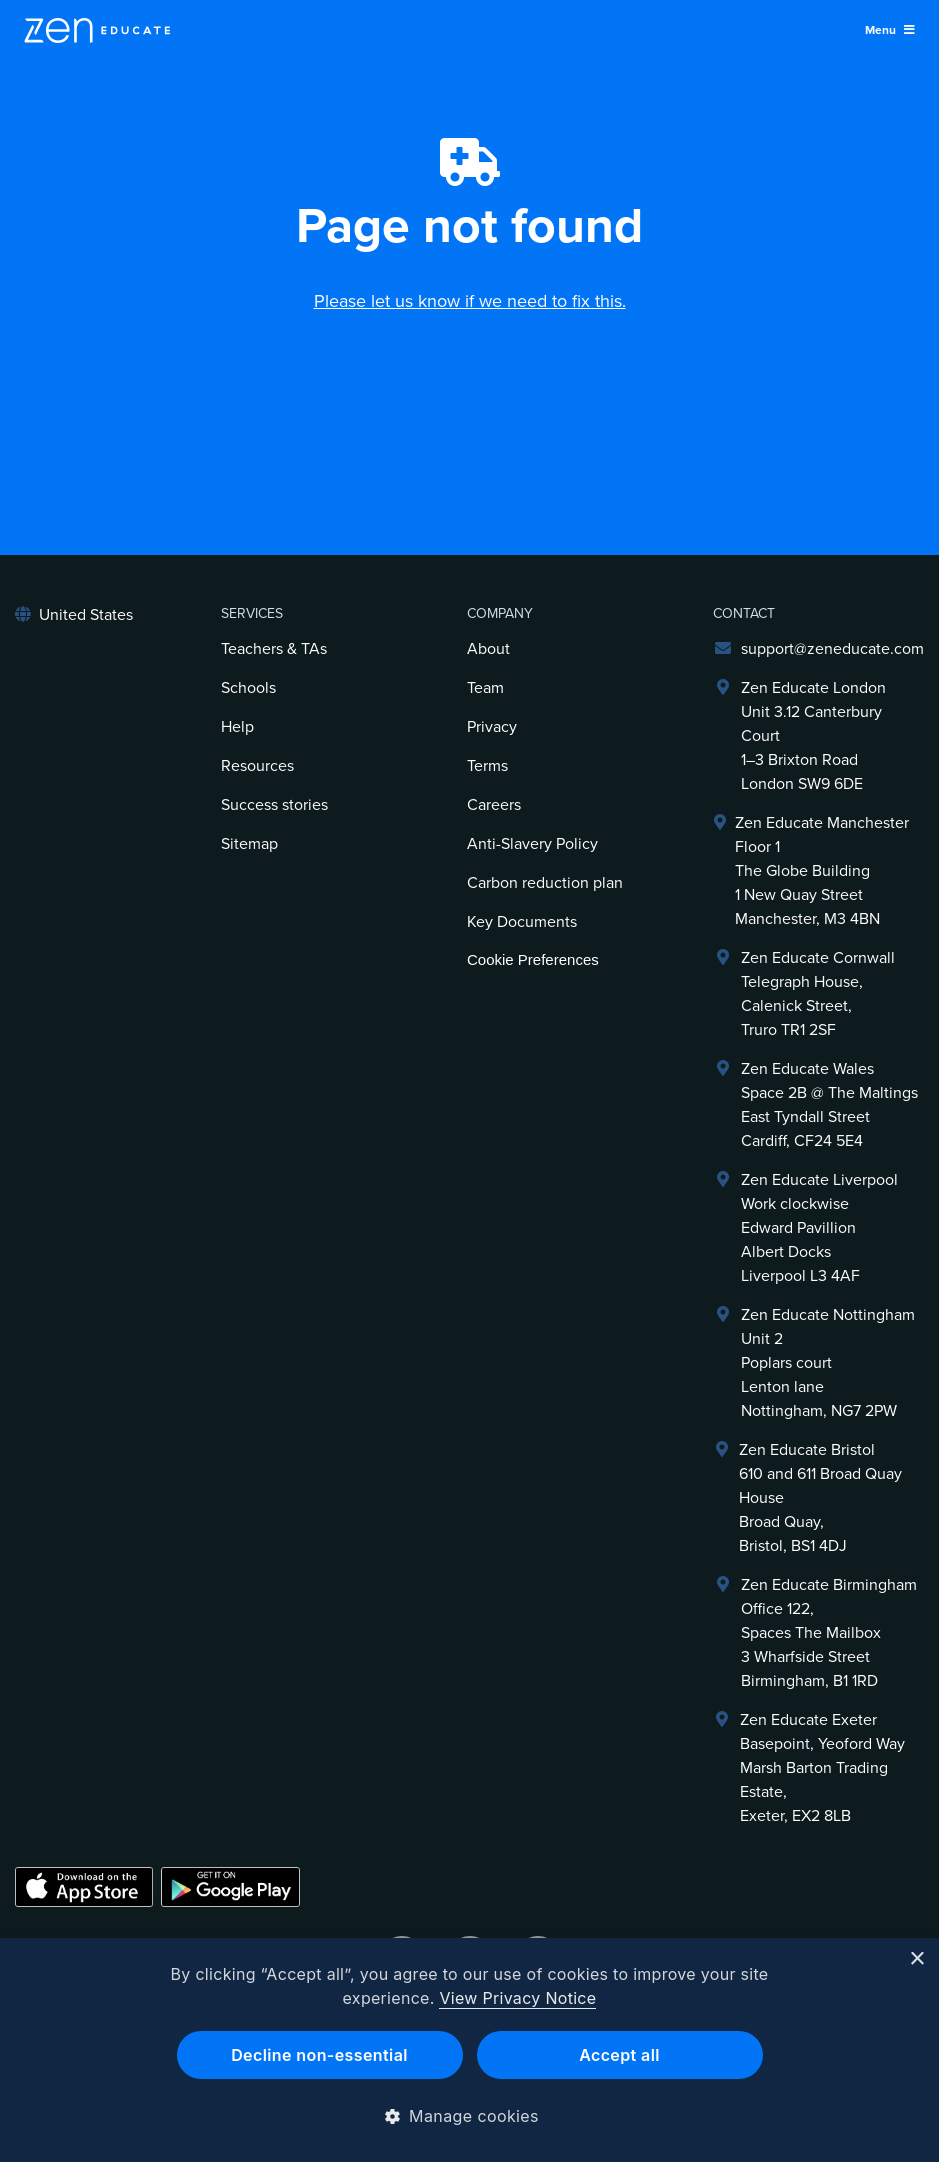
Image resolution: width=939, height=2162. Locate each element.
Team (485, 688)
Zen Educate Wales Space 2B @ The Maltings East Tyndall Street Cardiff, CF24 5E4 (829, 1105)
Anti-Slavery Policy (532, 844)
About (488, 649)
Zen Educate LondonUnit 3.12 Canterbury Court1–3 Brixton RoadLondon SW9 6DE (813, 736)
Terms (487, 766)
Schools (248, 688)
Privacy (492, 727)
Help (237, 727)
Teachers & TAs (274, 649)
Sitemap (249, 844)
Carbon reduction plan (545, 883)
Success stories (274, 805)
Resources (257, 766)
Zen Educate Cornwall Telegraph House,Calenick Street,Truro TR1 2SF (818, 994)
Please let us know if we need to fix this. (470, 301)
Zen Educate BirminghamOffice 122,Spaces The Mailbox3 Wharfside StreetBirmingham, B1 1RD (829, 1633)
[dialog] (469, 2050)
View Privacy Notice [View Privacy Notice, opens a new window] (517, 1998)
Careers (494, 805)
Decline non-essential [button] (319, 2055)
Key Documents (522, 922)
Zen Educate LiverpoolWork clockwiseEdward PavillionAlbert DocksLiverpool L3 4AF (819, 1228)
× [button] (916, 1959)
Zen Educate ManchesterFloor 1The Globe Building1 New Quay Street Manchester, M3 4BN (822, 871)
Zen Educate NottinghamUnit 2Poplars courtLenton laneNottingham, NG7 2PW (828, 1363)
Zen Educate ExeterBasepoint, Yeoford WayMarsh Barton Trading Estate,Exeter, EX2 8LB (822, 1768)
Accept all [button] (619, 2055)
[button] (469, 2116)
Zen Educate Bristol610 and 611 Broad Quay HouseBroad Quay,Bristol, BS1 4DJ (820, 1498)
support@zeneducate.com (832, 649)
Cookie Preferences (533, 959)
